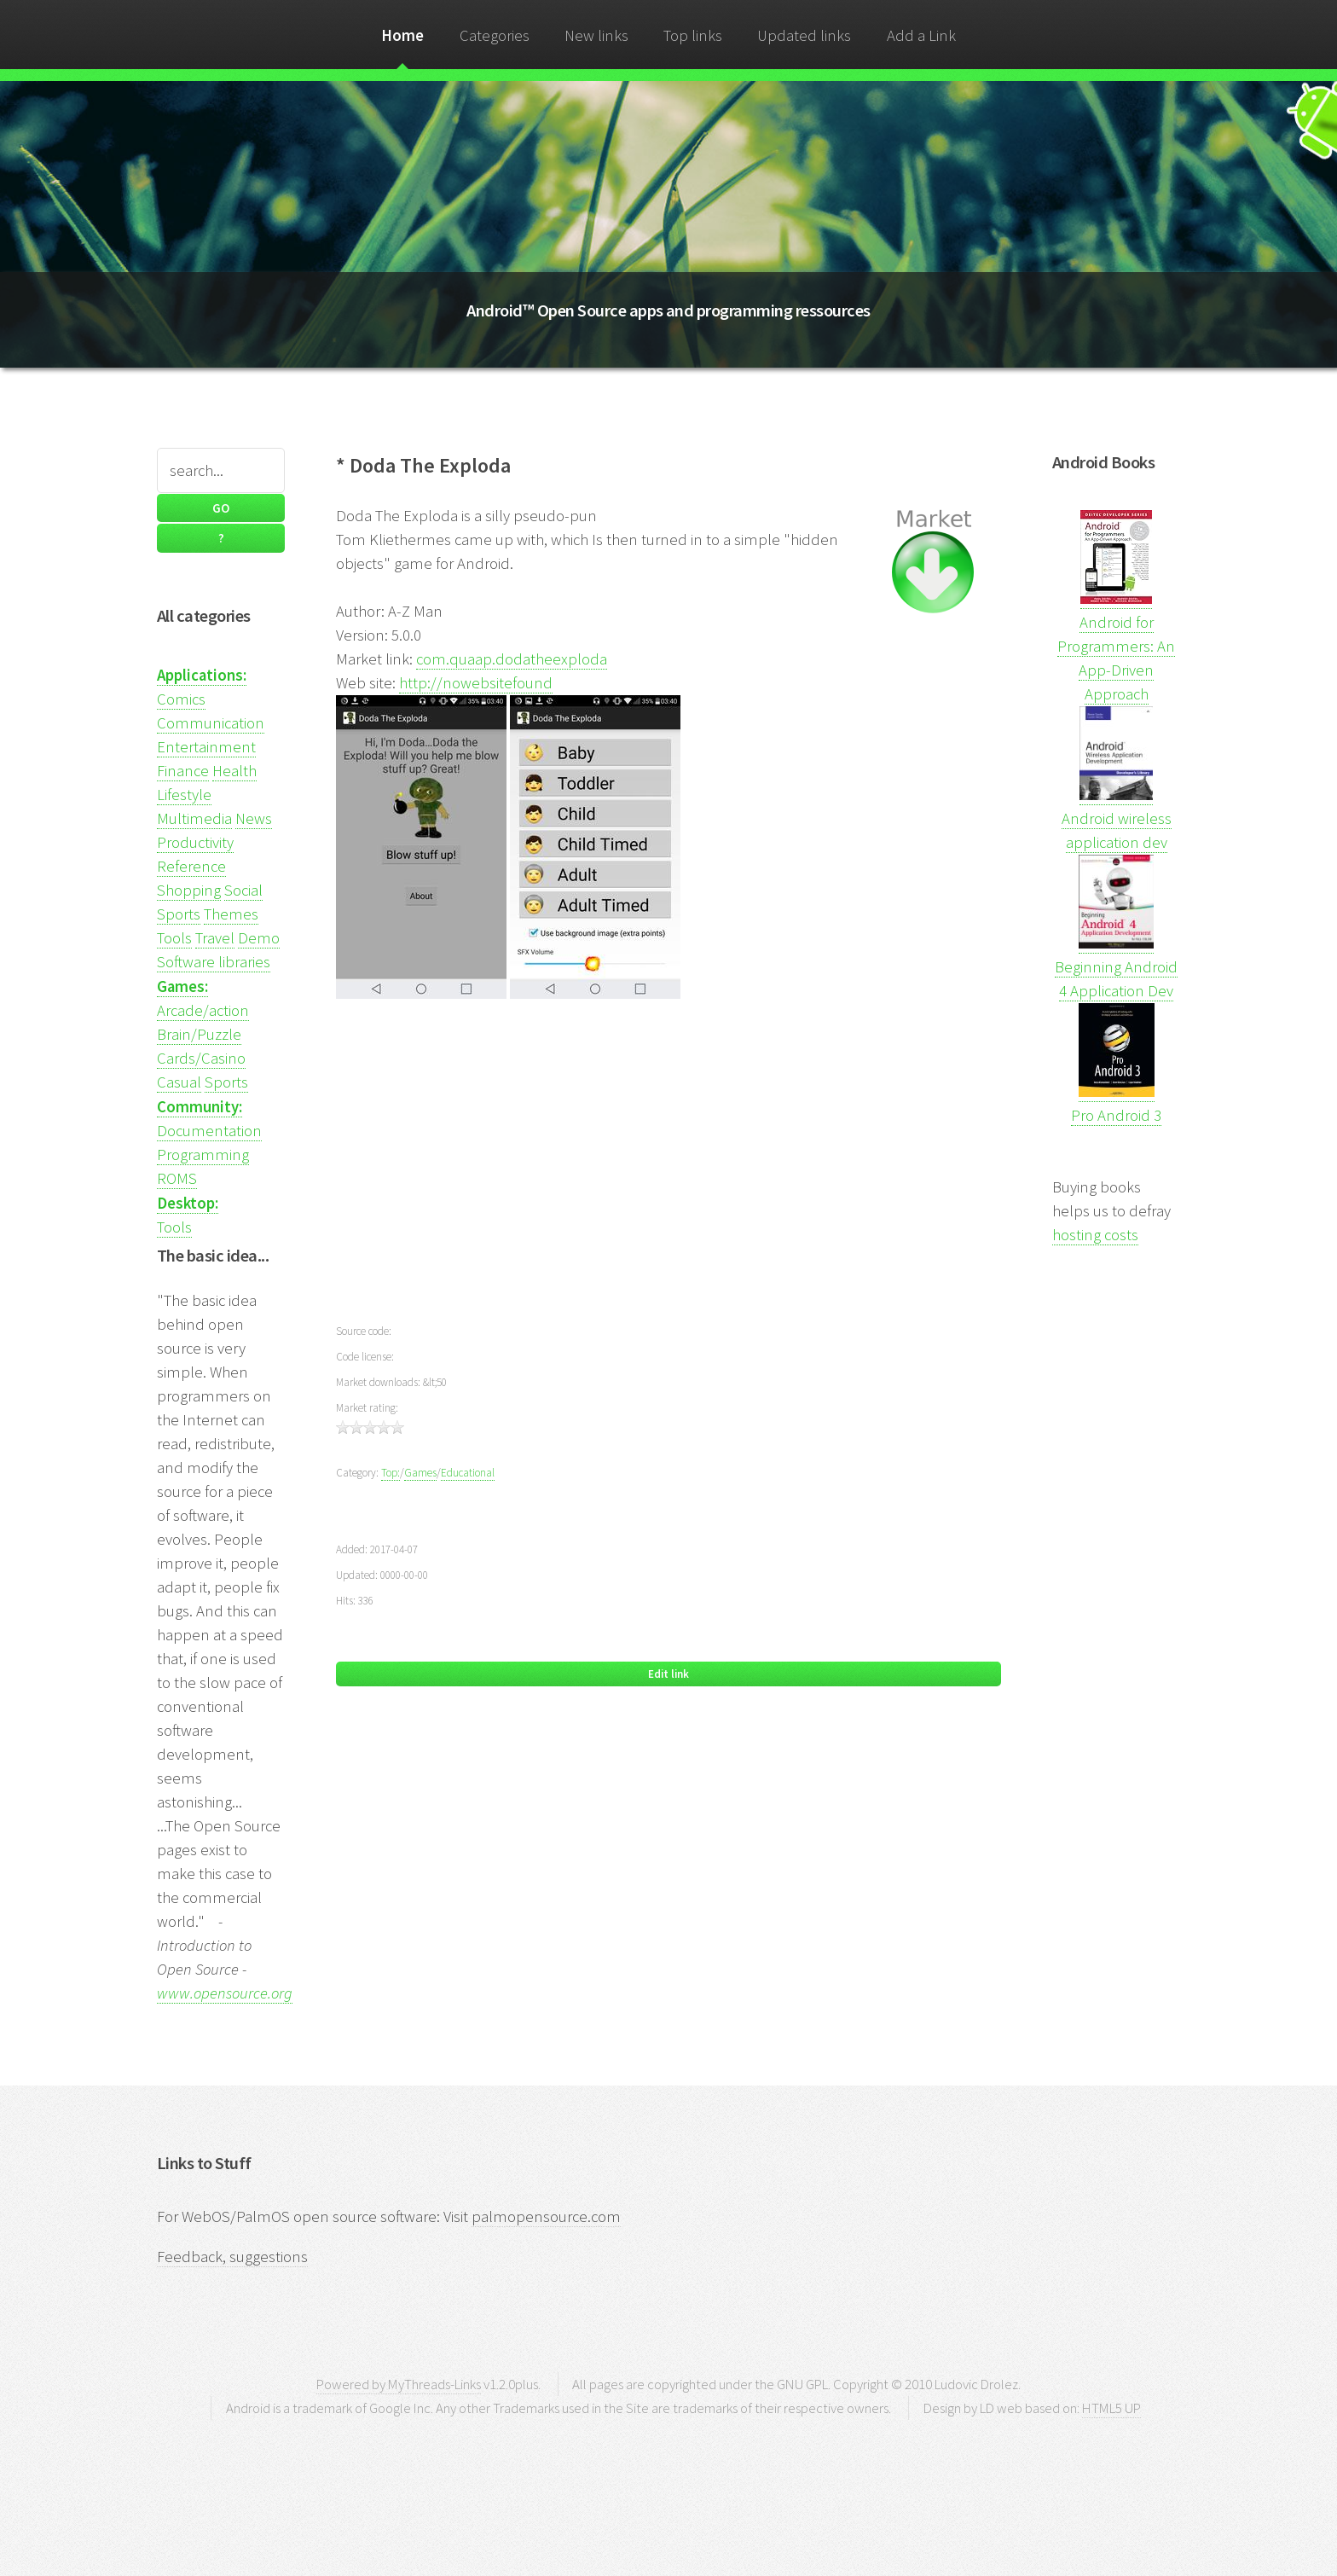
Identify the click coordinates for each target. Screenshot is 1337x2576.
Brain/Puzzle (199, 1034)
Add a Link (921, 35)
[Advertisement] (668, 1172)
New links (596, 35)
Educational (468, 1472)
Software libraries (213, 962)
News (253, 818)
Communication (210, 723)
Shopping (189, 890)
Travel (214, 938)
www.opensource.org (224, 1993)
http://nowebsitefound (476, 683)
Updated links (804, 35)
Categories (495, 35)
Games (420, 1472)
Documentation (209, 1130)
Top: (390, 1472)
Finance (183, 770)
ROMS (177, 1178)
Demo (259, 938)
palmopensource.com (546, 2216)
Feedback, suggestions (232, 2256)
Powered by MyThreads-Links (398, 2384)
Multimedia (194, 818)
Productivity (195, 842)
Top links (692, 35)
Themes (231, 914)
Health (234, 770)
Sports (178, 914)
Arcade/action (203, 1010)
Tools (174, 938)
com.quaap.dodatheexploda (511, 659)
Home (402, 35)
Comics (181, 699)
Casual (179, 1082)
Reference (191, 866)
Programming (203, 1154)
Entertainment (206, 747)
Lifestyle (184, 794)
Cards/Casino (201, 1058)
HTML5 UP (1111, 2408)
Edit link (668, 1674)
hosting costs (1095, 1234)
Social (243, 890)
